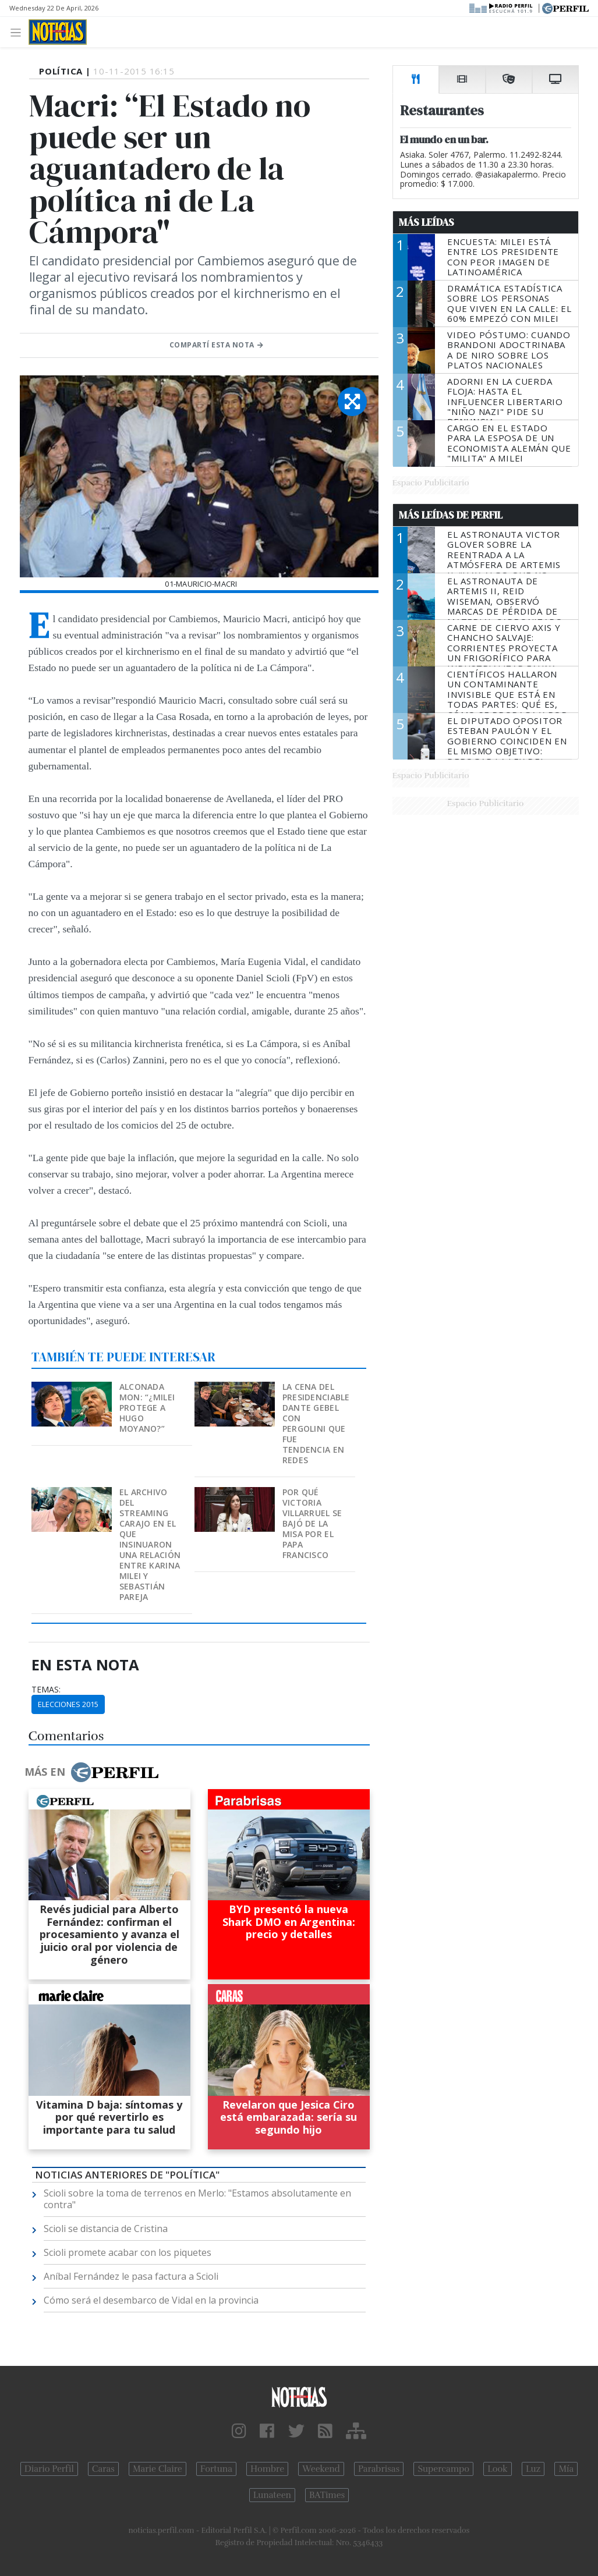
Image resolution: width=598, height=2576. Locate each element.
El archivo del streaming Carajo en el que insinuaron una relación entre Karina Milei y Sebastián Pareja (150, 1544)
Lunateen (272, 2495)
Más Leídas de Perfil (451, 515)
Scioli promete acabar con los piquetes (127, 2252)
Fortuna (216, 2469)
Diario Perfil (49, 2469)
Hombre (267, 2469)
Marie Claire (157, 2469)
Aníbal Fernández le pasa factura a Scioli (131, 2276)
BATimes (327, 2495)
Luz (533, 2469)
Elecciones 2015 (68, 1704)
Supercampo (443, 2469)
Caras (103, 2469)
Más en (91, 1772)
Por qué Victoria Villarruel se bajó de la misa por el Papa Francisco (312, 1523)
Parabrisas (378, 2469)
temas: (46, 1689)
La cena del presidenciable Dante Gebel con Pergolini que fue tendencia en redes (316, 1423)
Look (497, 2469)
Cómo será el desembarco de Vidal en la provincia (151, 2300)
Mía (566, 2469)
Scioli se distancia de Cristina (106, 2228)
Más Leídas (426, 222)
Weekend (321, 2469)
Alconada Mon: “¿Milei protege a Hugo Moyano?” (147, 1407)
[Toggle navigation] (19, 31)
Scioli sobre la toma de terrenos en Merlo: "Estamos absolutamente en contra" (197, 2199)
